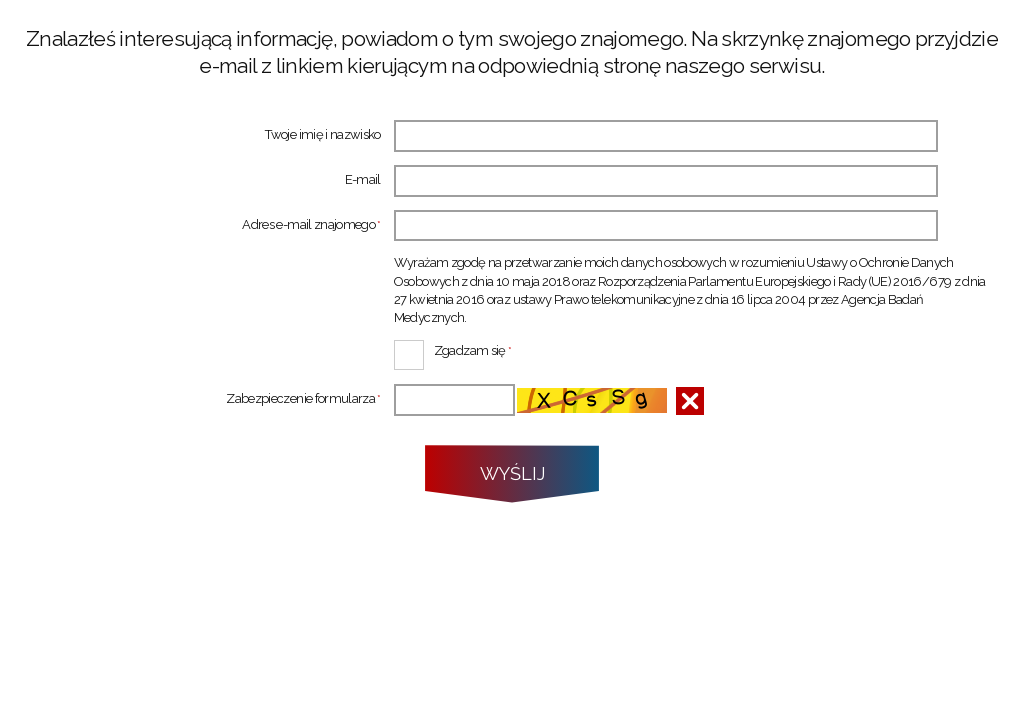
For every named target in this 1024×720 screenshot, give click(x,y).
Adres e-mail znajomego (203, 225)
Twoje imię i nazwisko (322, 135)
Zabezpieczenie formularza (203, 399)
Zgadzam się (453, 349)
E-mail (363, 180)
